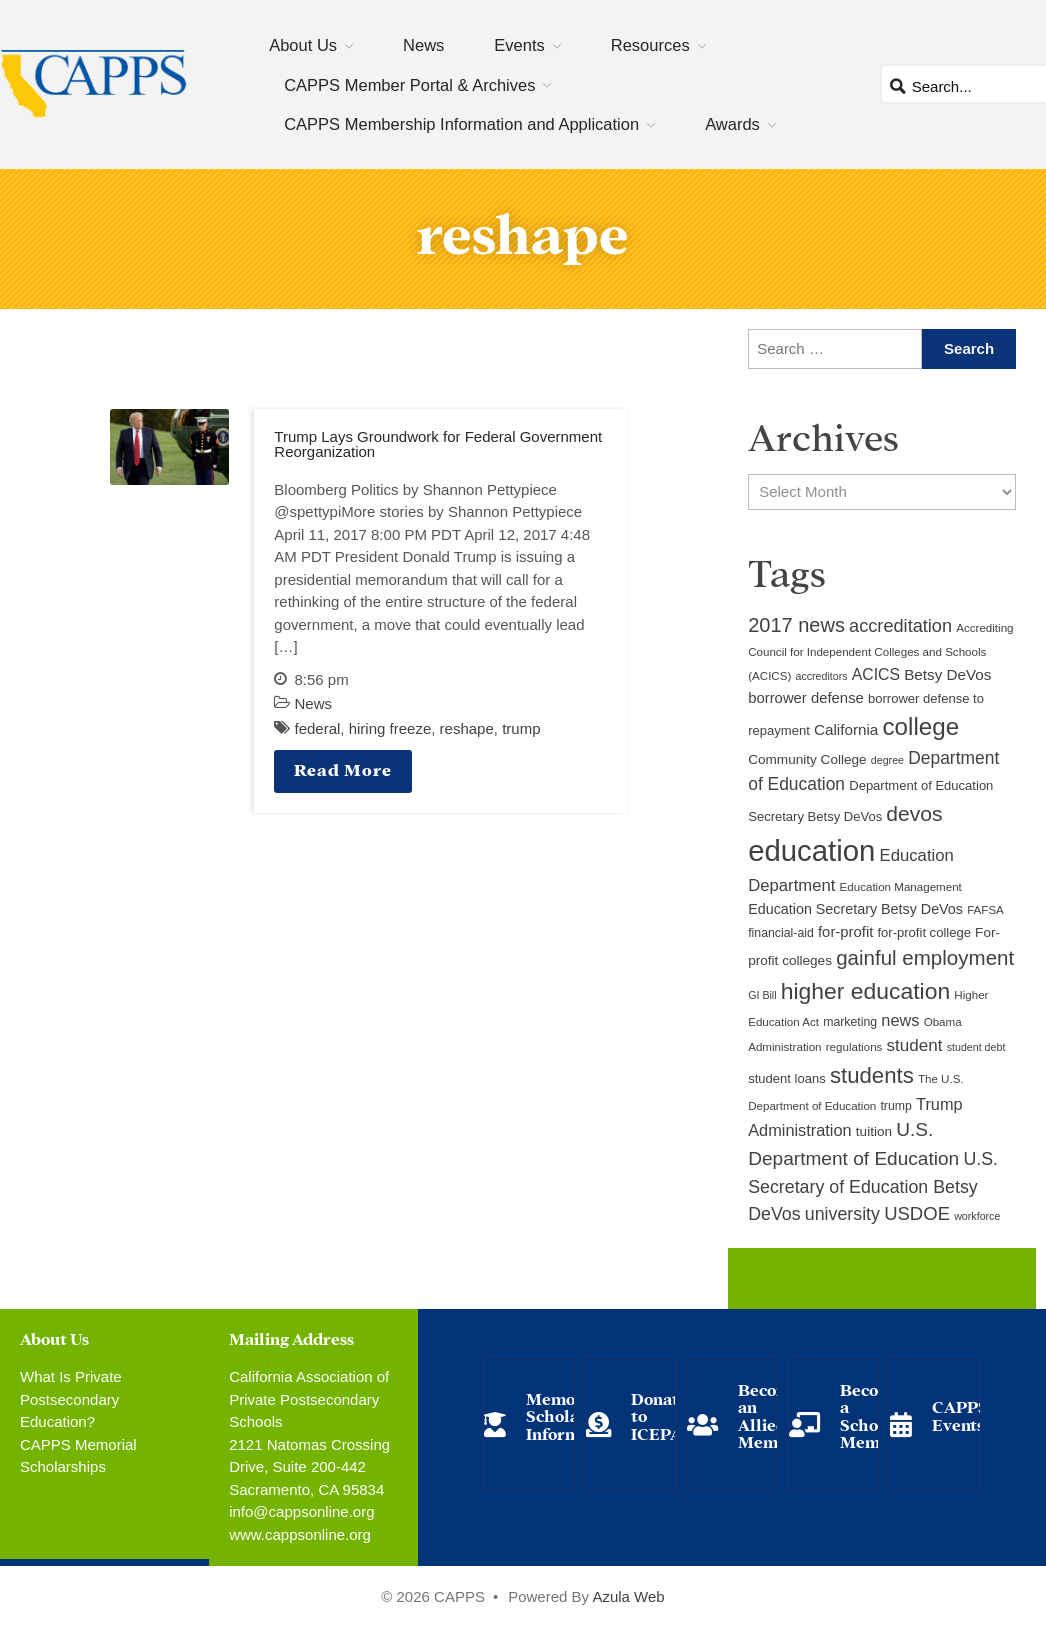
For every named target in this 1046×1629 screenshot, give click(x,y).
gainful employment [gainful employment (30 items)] (925, 957)
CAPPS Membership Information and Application (461, 124)
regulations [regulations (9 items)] (854, 1047)
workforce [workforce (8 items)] (977, 1216)
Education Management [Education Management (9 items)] (901, 887)
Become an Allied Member (771, 1415)
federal (317, 728)
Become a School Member (873, 1415)
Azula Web (628, 1596)
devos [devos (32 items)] (914, 813)
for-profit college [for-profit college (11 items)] (923, 932)
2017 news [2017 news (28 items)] (796, 625)
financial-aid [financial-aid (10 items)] (781, 933)
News (423, 45)
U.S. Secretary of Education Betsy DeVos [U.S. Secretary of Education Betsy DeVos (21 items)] (873, 1186)
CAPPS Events (960, 1414)
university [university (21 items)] (842, 1214)
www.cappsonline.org (300, 1534)
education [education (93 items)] (811, 850)
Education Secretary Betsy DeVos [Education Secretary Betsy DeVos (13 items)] (855, 909)
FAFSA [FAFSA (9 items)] (985, 910)
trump (521, 728)
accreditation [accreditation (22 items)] (900, 626)
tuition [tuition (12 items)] (874, 1131)
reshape (467, 728)
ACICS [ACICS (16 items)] (876, 674)
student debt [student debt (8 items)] (976, 1047)
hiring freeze (390, 728)
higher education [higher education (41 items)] (865, 991)
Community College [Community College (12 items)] (807, 759)
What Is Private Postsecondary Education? (71, 1399)
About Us (303, 45)
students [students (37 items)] (872, 1075)
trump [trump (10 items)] (895, 1106)
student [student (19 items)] (915, 1045)
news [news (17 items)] (900, 1020)
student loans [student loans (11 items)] (787, 1078)
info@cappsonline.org (301, 1511)
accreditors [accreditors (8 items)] (821, 676)
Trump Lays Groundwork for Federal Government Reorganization (438, 444)
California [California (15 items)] (846, 729)
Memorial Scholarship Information (573, 1415)
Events (519, 45)
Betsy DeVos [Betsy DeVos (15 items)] (947, 674)
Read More (343, 768)
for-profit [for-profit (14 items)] (845, 932)
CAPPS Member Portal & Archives (409, 85)
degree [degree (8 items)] (887, 760)
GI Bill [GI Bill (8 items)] (762, 995)
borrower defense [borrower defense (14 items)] (806, 698)
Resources (650, 45)
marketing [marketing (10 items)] (850, 1022)
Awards (732, 124)
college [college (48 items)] (920, 726)
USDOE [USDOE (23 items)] (917, 1213)
